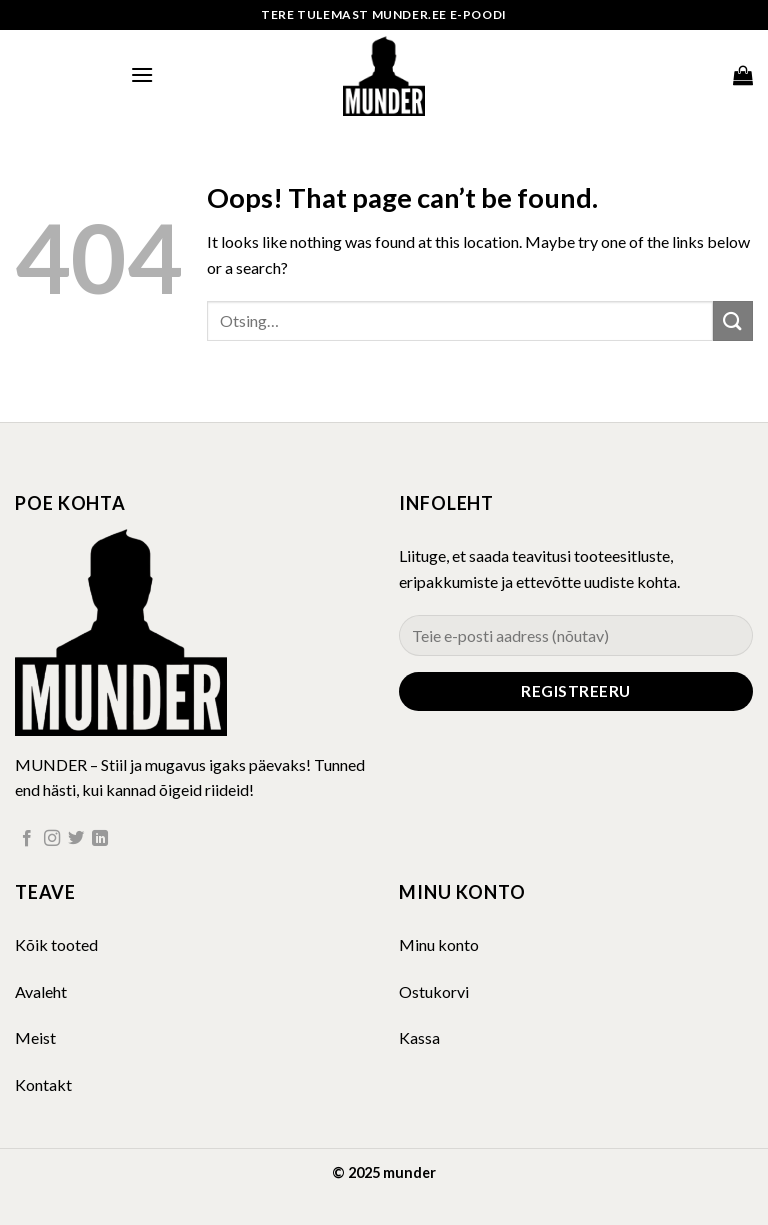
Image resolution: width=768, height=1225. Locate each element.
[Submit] (733, 320)
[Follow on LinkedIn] (100, 839)
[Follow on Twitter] (76, 839)
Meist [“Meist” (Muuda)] (35, 1037)
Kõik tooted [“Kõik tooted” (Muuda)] (56, 944)
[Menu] (142, 74)
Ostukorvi (434, 991)
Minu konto (439, 944)
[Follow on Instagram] (52, 839)
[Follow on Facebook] (27, 839)
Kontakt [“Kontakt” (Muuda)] (43, 1084)
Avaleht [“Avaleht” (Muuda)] (41, 991)
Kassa (419, 1037)
